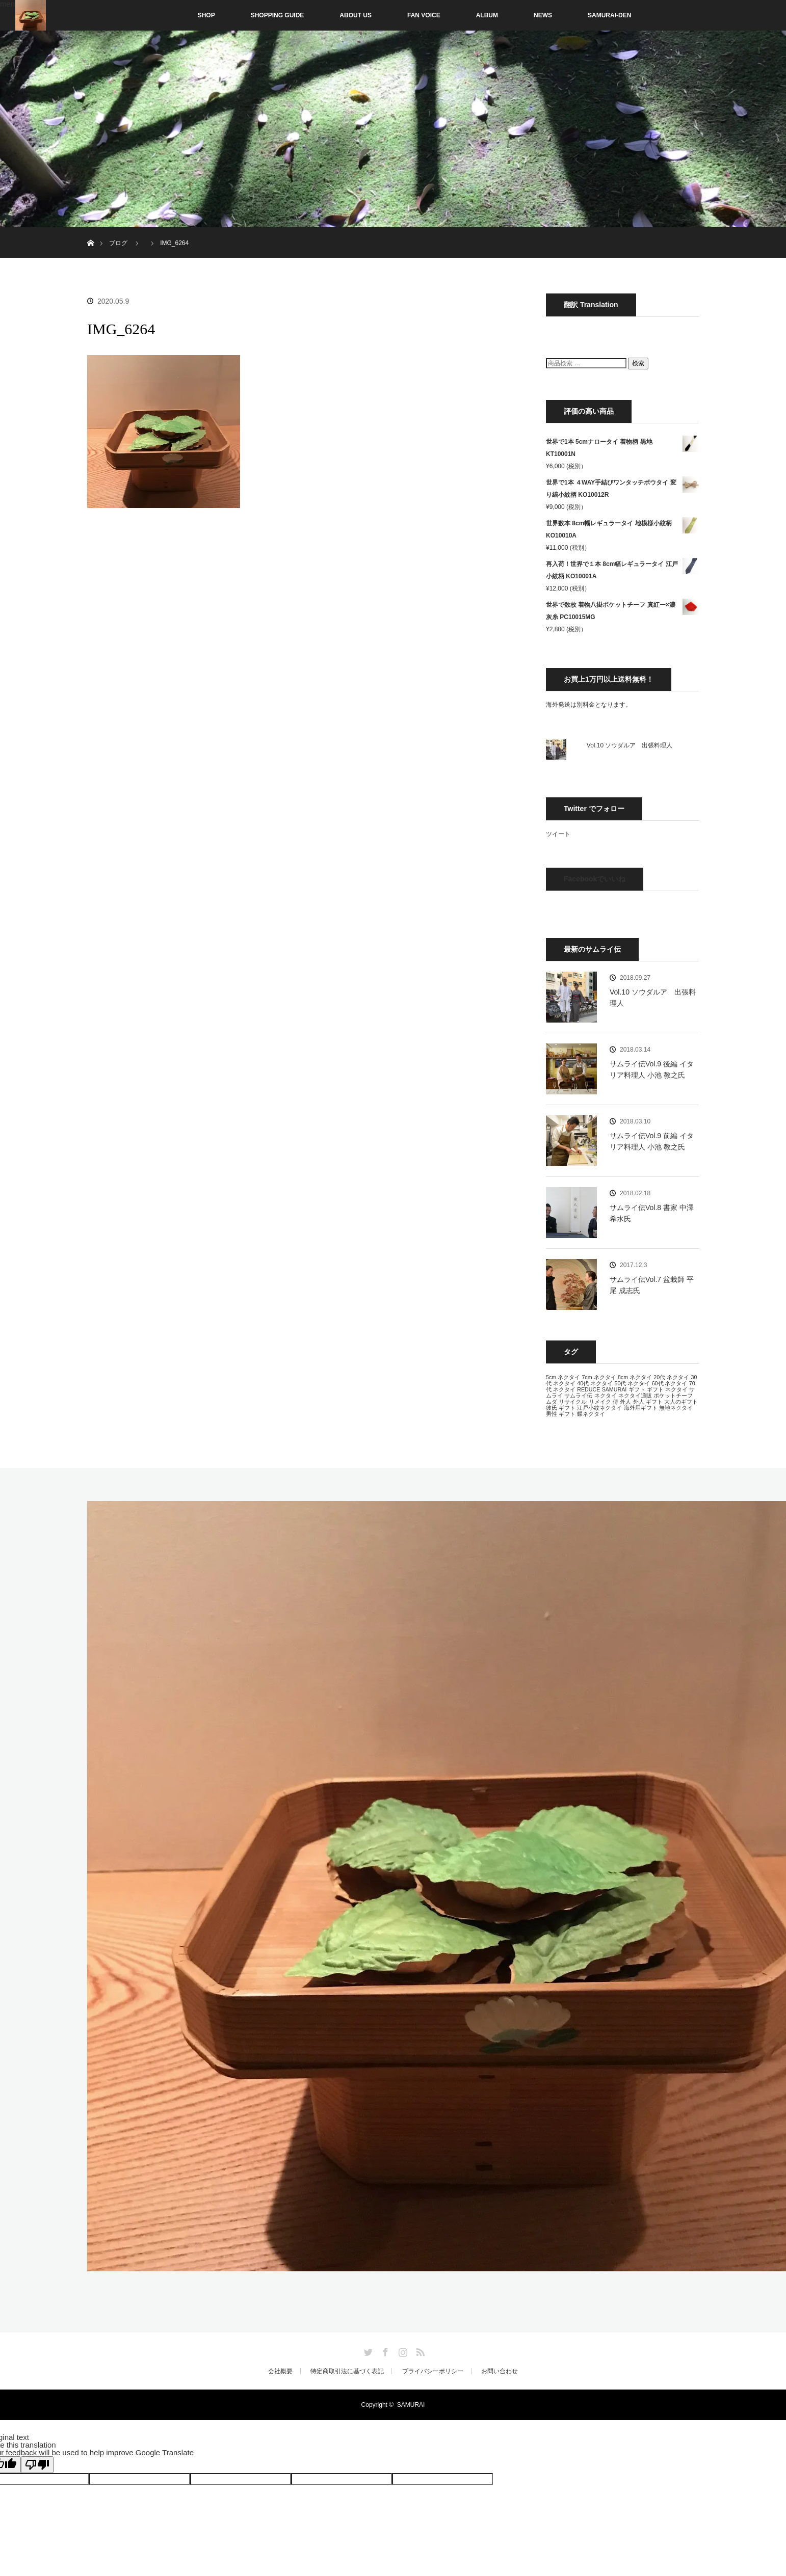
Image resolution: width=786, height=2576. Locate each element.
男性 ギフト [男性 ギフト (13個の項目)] (560, 1414)
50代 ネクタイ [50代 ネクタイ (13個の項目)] (632, 1383)
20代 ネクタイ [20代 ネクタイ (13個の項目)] (671, 1377)
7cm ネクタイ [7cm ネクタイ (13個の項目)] (599, 1377)
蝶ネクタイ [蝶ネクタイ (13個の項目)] (591, 1414)
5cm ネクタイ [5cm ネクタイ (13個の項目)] (563, 1377)
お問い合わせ (499, 2371)
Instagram (401, 2350)
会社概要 (280, 2371)
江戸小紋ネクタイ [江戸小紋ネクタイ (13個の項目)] (599, 1408)
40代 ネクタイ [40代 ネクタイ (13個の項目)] (595, 1383)
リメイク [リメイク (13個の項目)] (600, 1402)
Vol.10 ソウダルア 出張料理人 (630, 745)
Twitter (367, 2350)
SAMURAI (411, 2404)
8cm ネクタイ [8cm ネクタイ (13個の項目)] (635, 1377)
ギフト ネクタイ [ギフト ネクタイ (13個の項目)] (667, 1389)
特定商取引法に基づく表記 (347, 2371)
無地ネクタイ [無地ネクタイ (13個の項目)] (676, 1408)
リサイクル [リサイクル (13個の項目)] (573, 1402)
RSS (419, 2350)
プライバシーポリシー (432, 2371)
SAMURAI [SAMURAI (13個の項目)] (614, 1389)
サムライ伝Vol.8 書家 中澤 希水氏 (652, 1213)
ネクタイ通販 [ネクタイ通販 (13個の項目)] (635, 1395)
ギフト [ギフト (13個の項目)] (636, 1389)
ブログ (118, 243)
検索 (638, 363)
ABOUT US (355, 15)
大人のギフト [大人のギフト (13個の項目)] (681, 1402)
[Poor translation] (37, 2464)
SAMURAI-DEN (609, 15)
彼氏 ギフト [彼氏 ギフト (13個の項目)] (560, 1408)
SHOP (185, 15)
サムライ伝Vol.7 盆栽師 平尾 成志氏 (652, 1285)
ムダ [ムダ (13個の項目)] (551, 1402)
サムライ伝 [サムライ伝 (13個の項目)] (578, 1395)
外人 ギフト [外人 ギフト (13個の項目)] (648, 1402)
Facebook (384, 2350)
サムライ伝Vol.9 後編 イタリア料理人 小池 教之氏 (652, 1069)
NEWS (543, 15)
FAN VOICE (423, 15)
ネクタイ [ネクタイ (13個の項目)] (605, 1395)
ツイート (558, 834)
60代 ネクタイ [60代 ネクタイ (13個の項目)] (670, 1383)
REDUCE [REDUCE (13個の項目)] (588, 1389)
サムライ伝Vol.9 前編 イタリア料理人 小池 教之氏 (652, 1141)
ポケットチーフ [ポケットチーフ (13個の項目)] (673, 1395)
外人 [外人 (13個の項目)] (625, 1402)
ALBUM (487, 15)
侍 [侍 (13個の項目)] (615, 1402)
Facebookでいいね (594, 879)
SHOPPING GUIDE (277, 15)
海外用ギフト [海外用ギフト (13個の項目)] (641, 1408)
